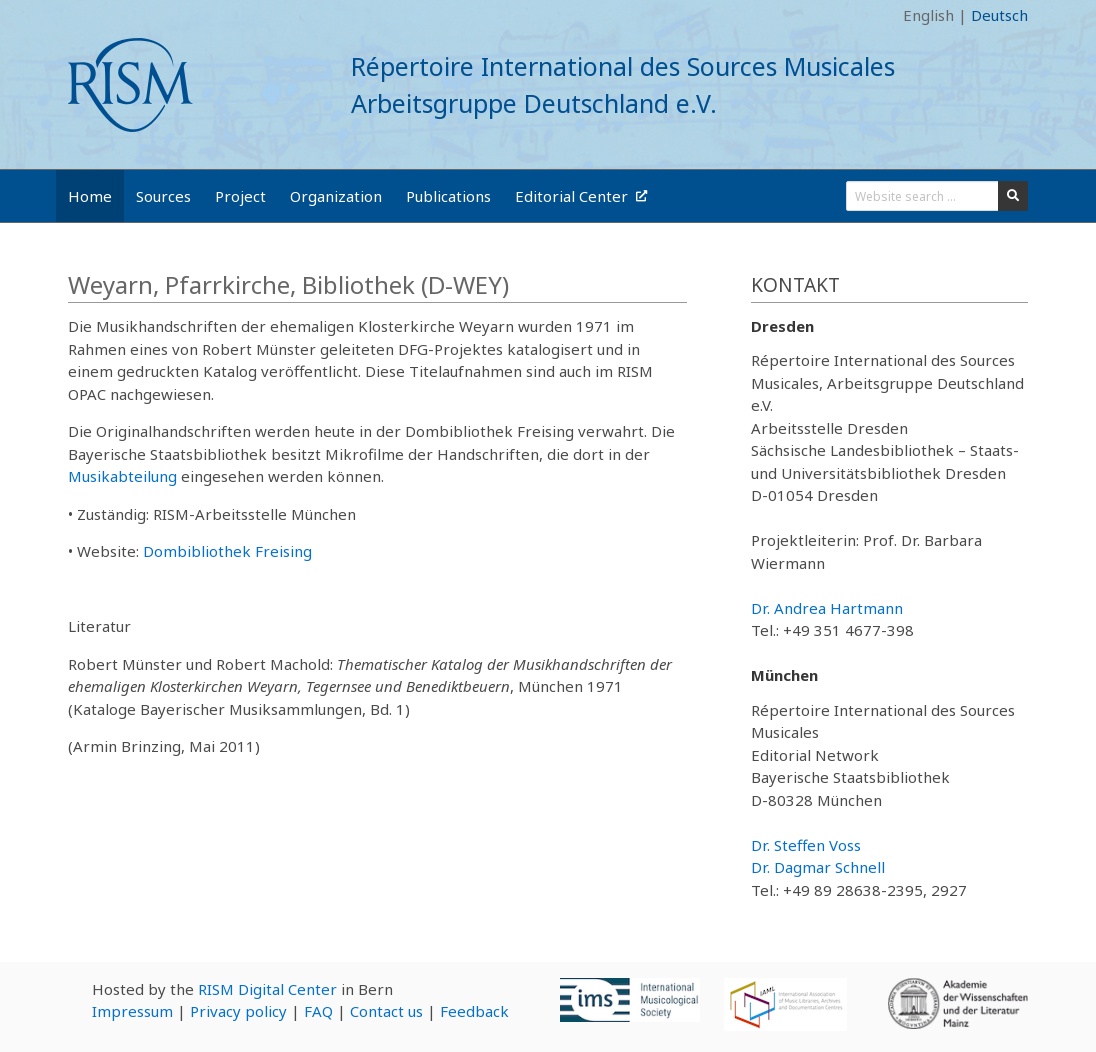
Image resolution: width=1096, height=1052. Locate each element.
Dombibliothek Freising (227, 551)
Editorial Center (581, 196)
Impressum (132, 1011)
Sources (163, 196)
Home (90, 196)
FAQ (318, 1011)
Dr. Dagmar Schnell (818, 867)
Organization (336, 196)
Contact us (386, 1011)
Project (240, 196)
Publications (448, 196)
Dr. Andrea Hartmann (827, 608)
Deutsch (999, 15)
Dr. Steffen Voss (806, 845)
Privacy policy (238, 1011)
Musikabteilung (122, 476)
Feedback (474, 1011)
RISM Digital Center (267, 989)
